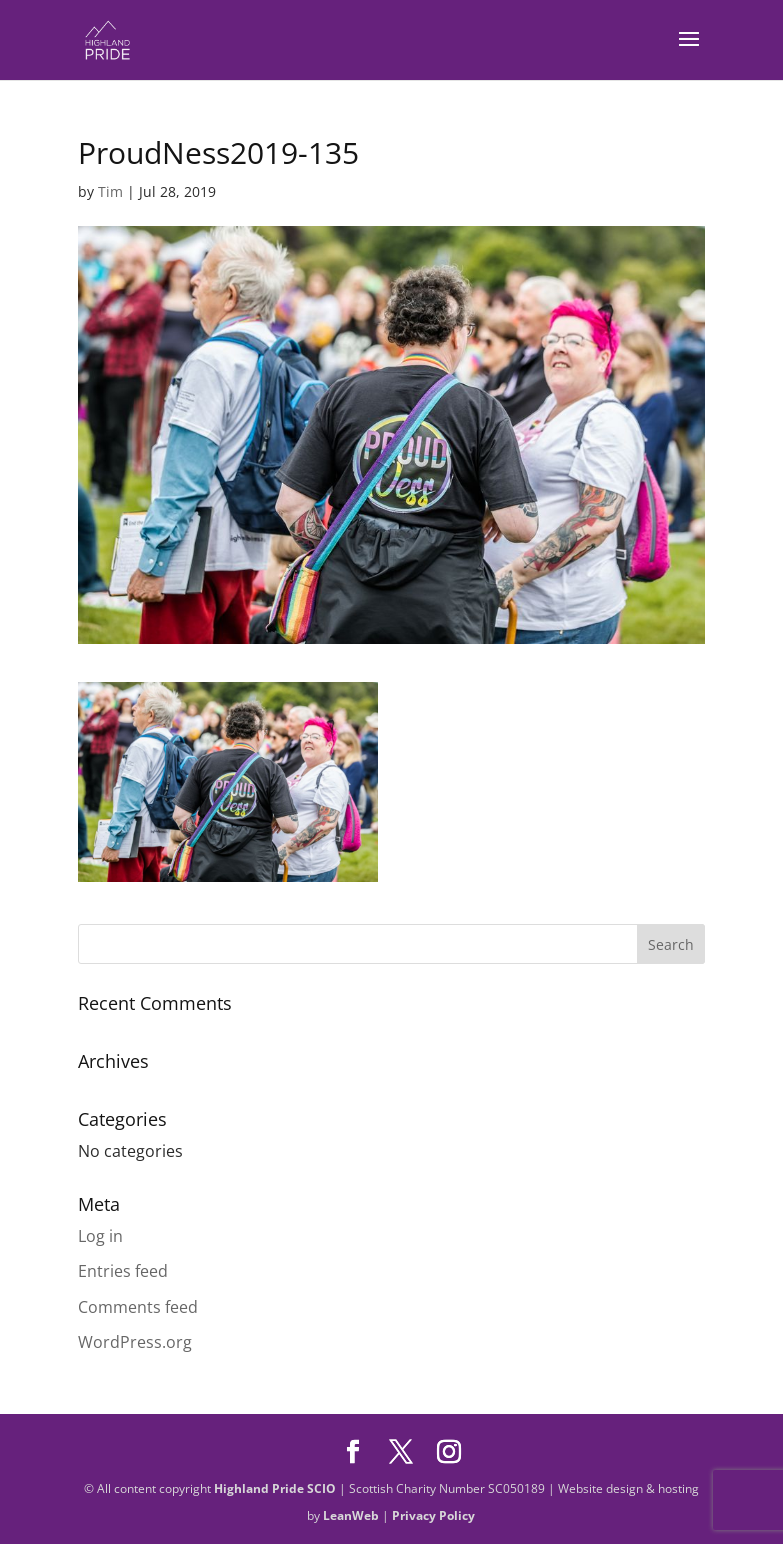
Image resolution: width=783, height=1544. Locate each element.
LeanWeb (351, 1515)
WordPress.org (135, 1342)
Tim (110, 191)
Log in (100, 1236)
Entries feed (123, 1271)
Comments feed (138, 1307)
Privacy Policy (433, 1515)
